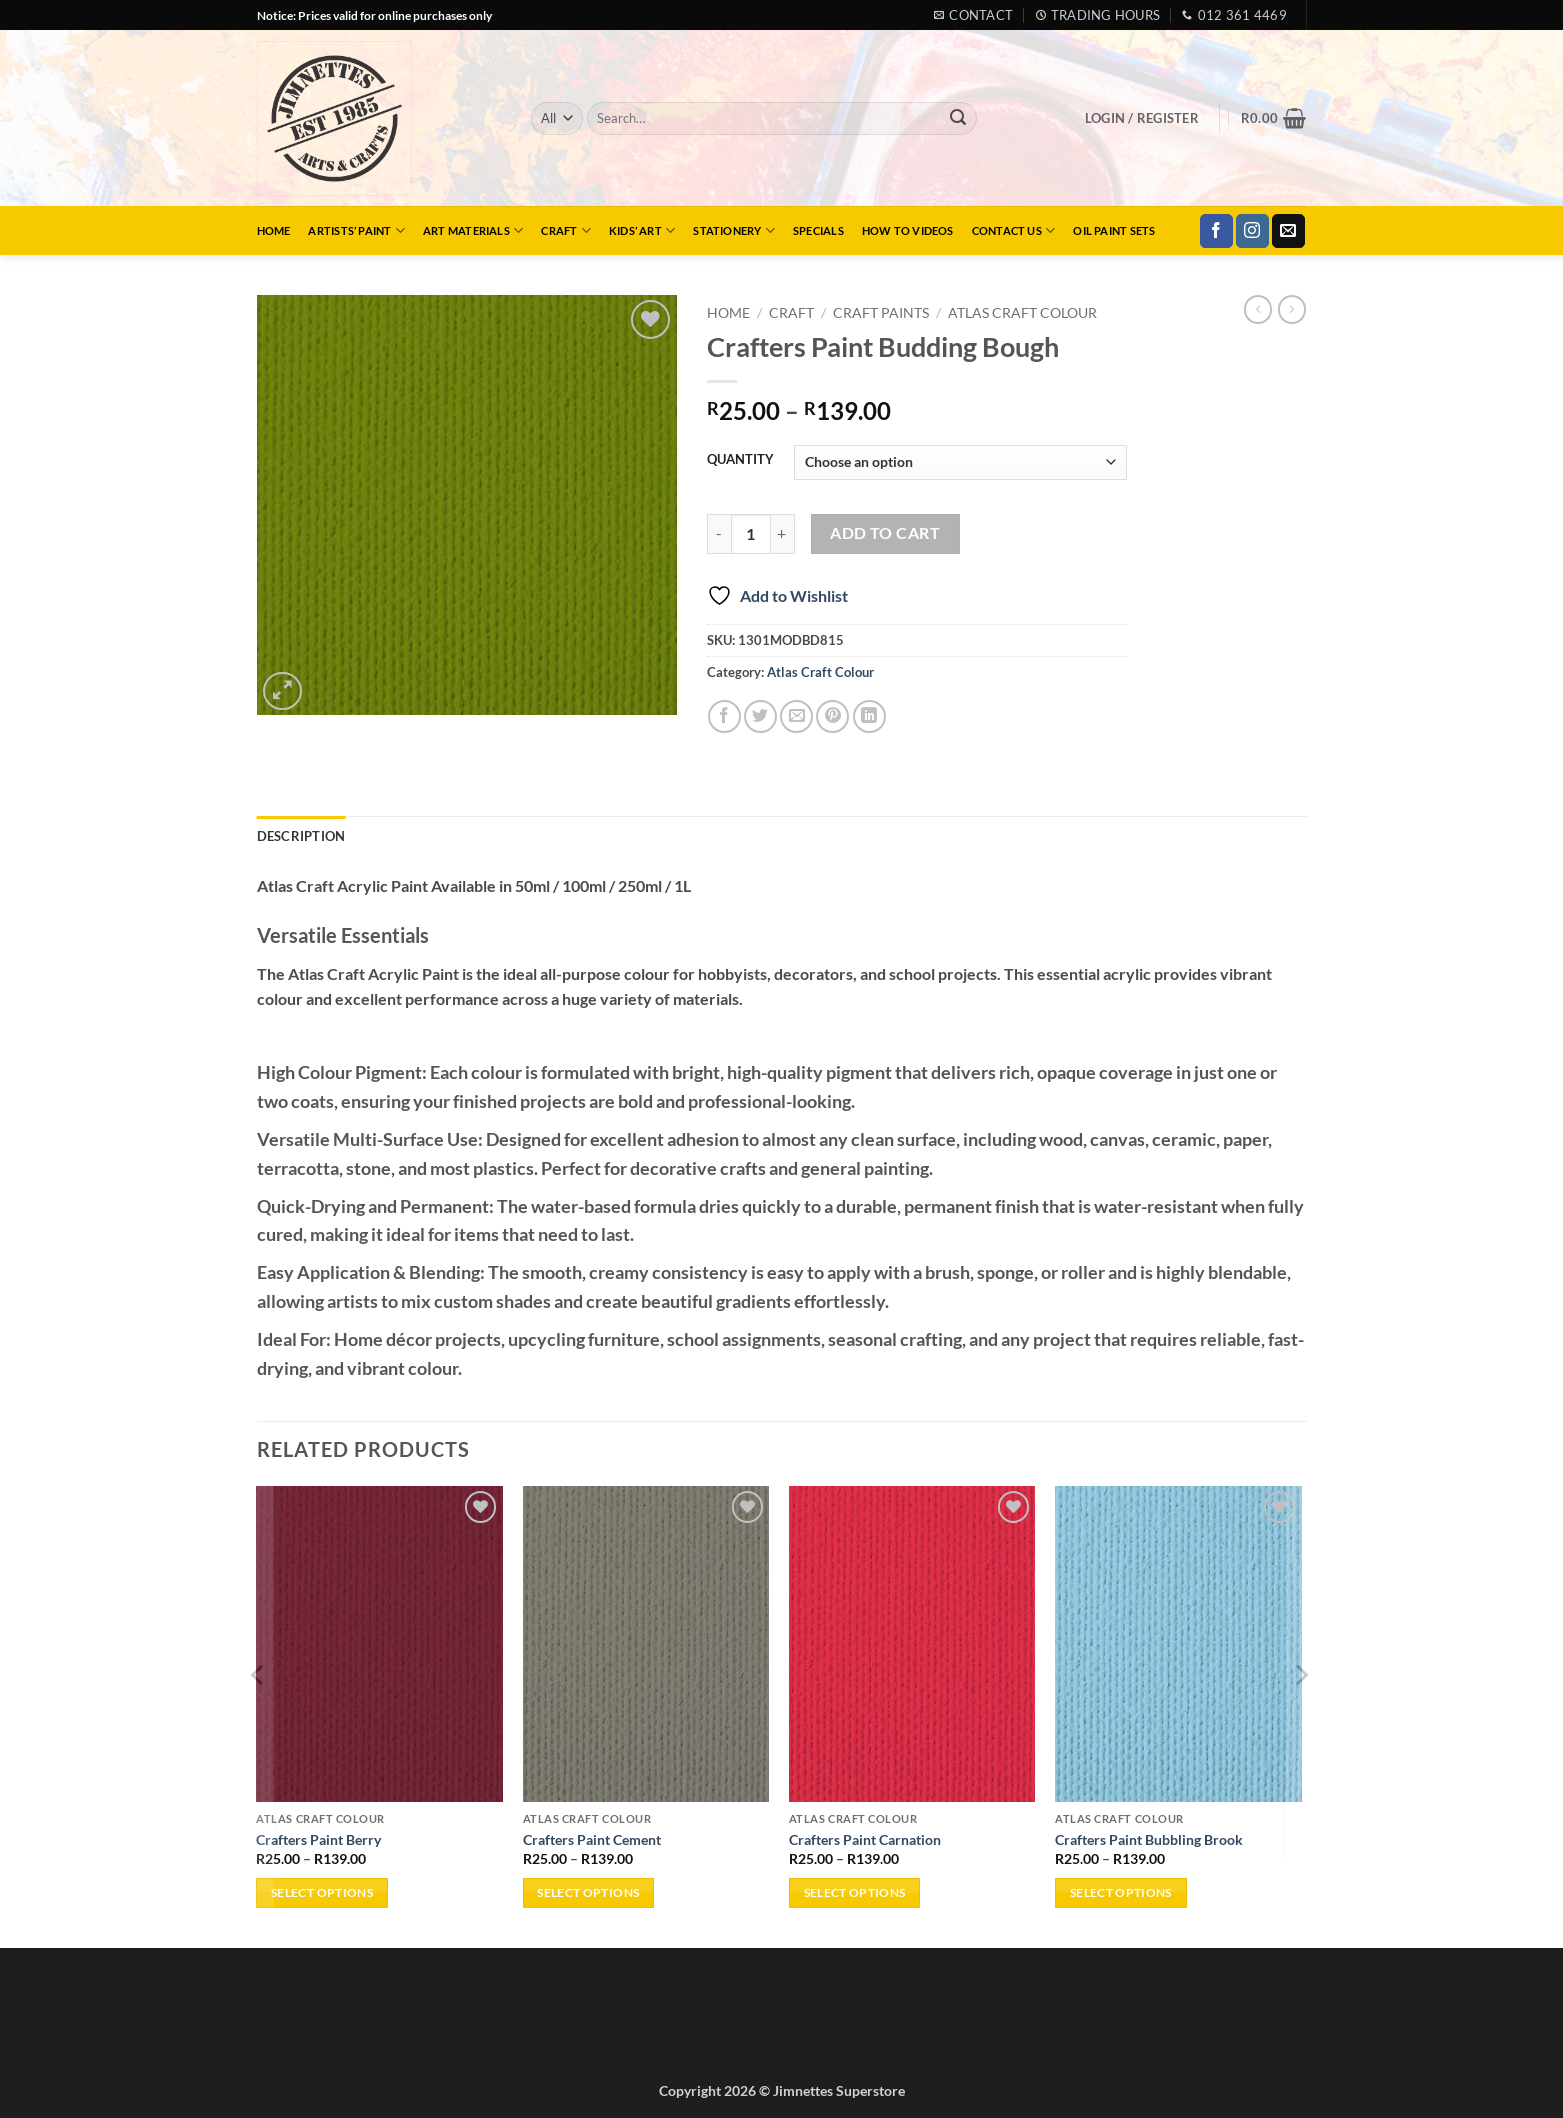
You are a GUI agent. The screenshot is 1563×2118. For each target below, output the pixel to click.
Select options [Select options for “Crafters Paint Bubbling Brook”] (1121, 1892)
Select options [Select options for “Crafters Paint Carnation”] (855, 1892)
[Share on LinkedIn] (869, 716)
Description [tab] (301, 836)
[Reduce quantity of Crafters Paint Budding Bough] (719, 534)
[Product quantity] (751, 534)
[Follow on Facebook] (1216, 231)
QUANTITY (740, 460)
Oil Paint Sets (1114, 230)
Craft (566, 230)
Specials (818, 230)
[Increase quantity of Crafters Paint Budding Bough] (783, 534)
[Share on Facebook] (724, 716)
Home (274, 230)
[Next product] (1258, 309)
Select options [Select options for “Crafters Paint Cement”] (588, 1892)
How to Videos (908, 230)
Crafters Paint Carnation (865, 1839)
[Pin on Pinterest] (832, 716)
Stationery (734, 230)
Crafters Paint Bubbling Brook (1149, 1839)
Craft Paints (881, 313)
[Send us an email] (1288, 231)
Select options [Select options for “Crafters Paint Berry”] (322, 1892)
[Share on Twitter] (760, 716)
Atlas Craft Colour (1022, 313)
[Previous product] (1292, 309)
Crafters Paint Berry (318, 1839)
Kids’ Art (642, 230)
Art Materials (473, 230)
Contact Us (1014, 230)
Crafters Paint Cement (592, 1839)
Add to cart (885, 533)
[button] (1142, 118)
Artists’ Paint (356, 230)
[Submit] (958, 119)
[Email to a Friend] (796, 716)
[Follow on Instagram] (1252, 231)
